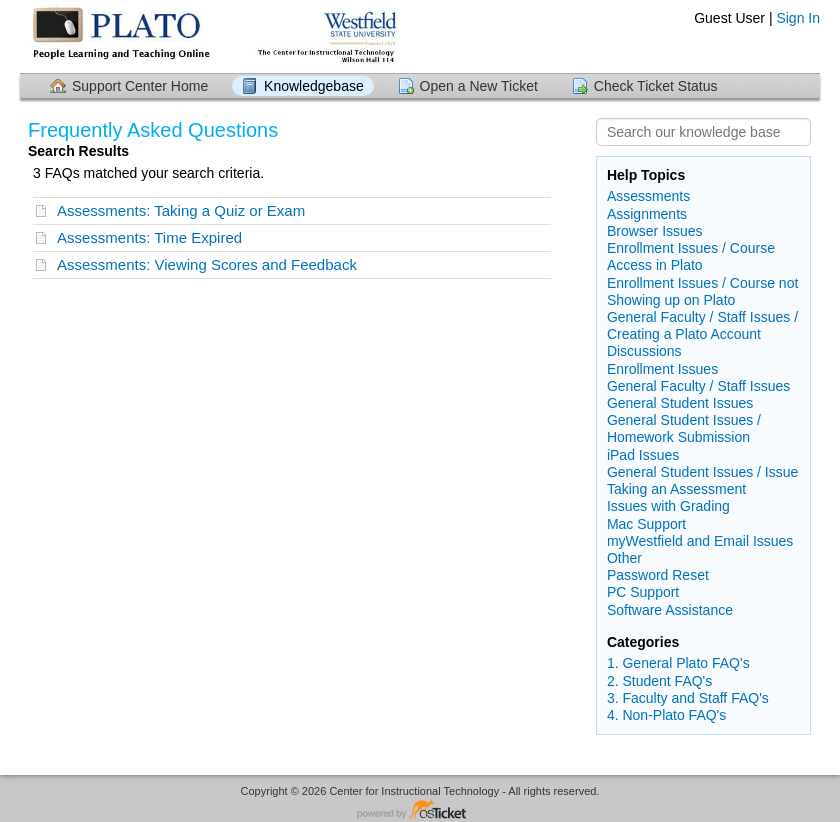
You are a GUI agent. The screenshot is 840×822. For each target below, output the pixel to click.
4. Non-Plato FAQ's (666, 715)
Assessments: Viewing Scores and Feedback (207, 264)
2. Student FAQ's (659, 681)
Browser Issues (655, 231)
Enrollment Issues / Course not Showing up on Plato (702, 291)
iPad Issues (643, 455)
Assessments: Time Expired (149, 237)
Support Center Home (140, 86)
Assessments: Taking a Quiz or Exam (181, 210)
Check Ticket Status (656, 86)
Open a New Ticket (479, 86)
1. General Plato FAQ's (678, 663)
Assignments (647, 214)
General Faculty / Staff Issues (698, 386)
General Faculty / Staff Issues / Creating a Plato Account (702, 325)
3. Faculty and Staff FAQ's (688, 698)
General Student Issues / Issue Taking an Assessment (702, 480)
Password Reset (658, 575)
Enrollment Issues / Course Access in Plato (691, 256)
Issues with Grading (668, 506)
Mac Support (646, 524)
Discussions (644, 351)
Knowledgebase (314, 86)
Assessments (648, 196)
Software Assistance (670, 610)
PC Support (643, 592)
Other (624, 558)
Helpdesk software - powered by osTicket (420, 810)
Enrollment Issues (662, 369)
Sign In (798, 18)
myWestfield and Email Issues (700, 541)
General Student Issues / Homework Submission (684, 428)
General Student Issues (680, 403)
